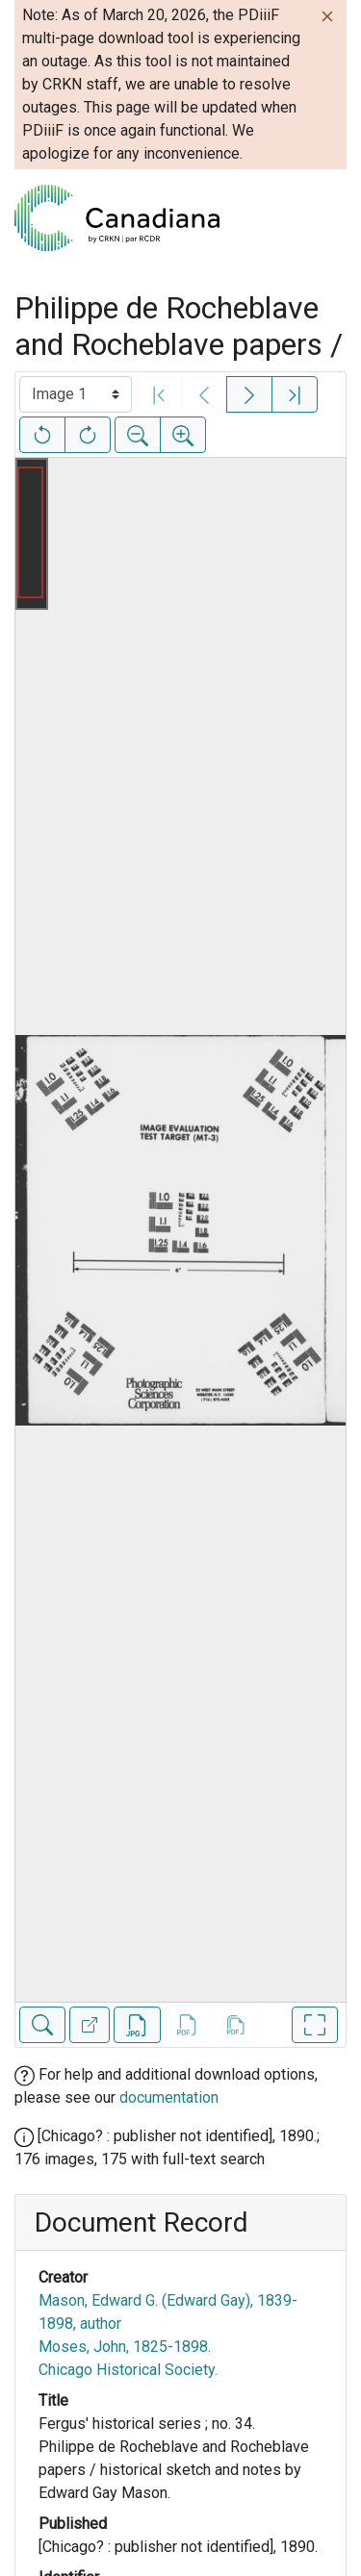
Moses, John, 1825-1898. (125, 2346)
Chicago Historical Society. (128, 2370)
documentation (169, 2097)
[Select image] (75, 394)
